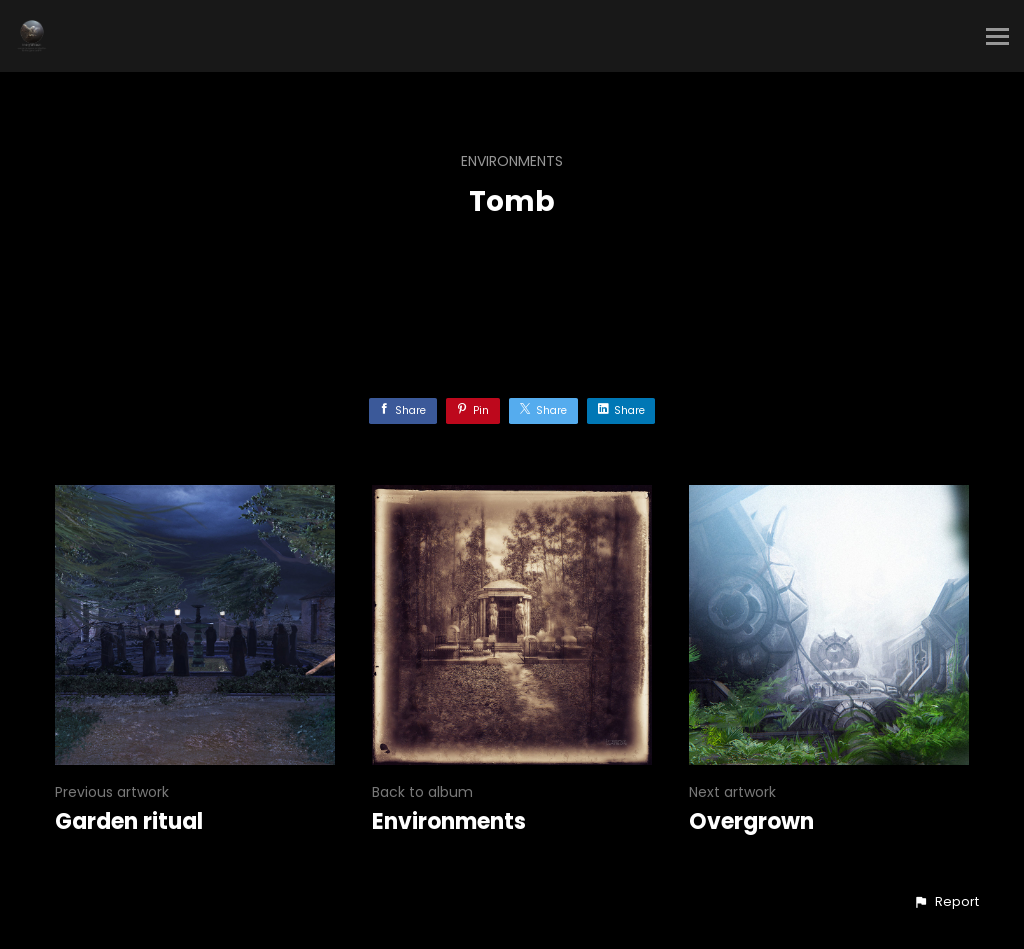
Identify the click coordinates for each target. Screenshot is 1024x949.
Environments (512, 161)
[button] (946, 902)
